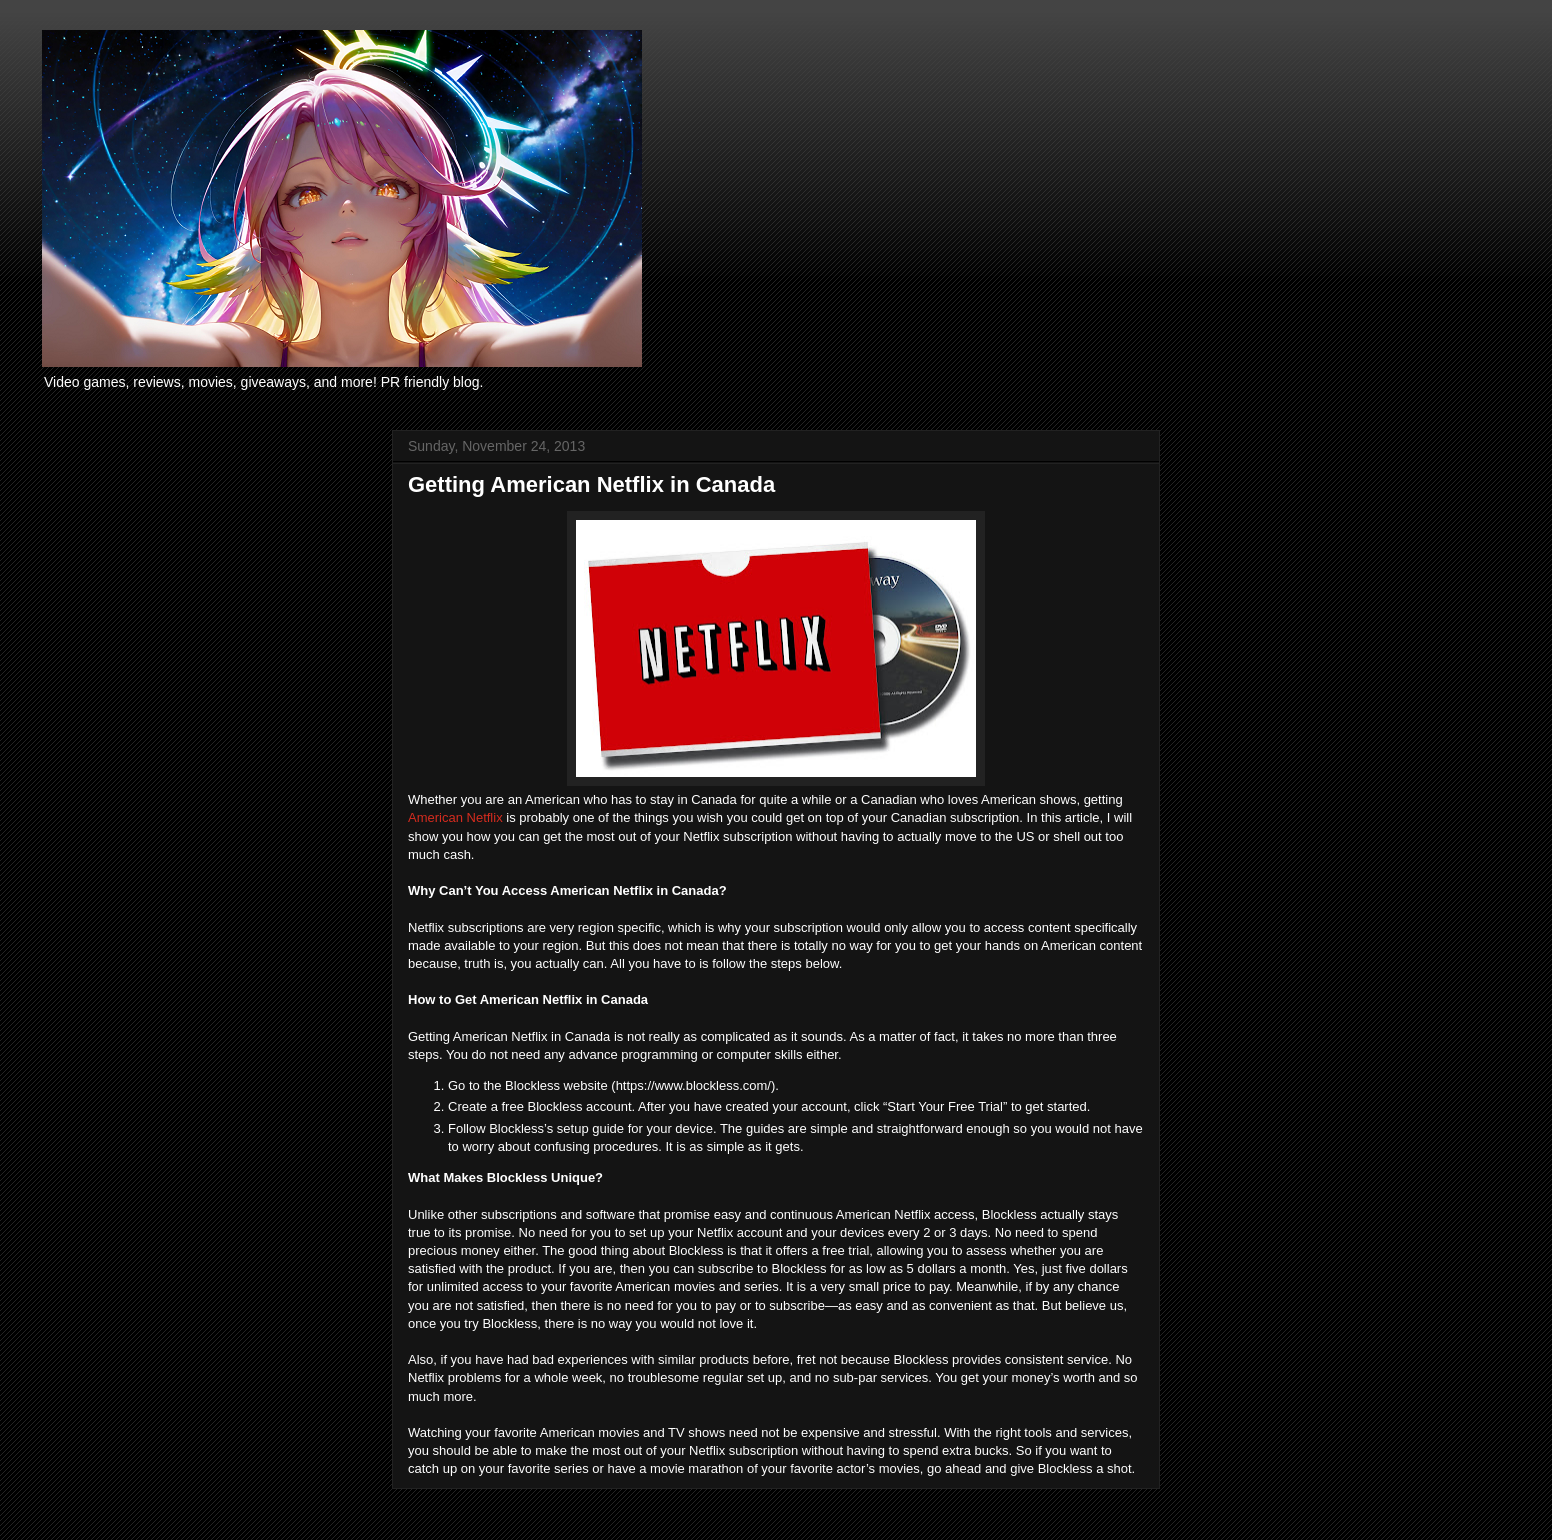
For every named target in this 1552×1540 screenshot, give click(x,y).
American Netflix (455, 817)
